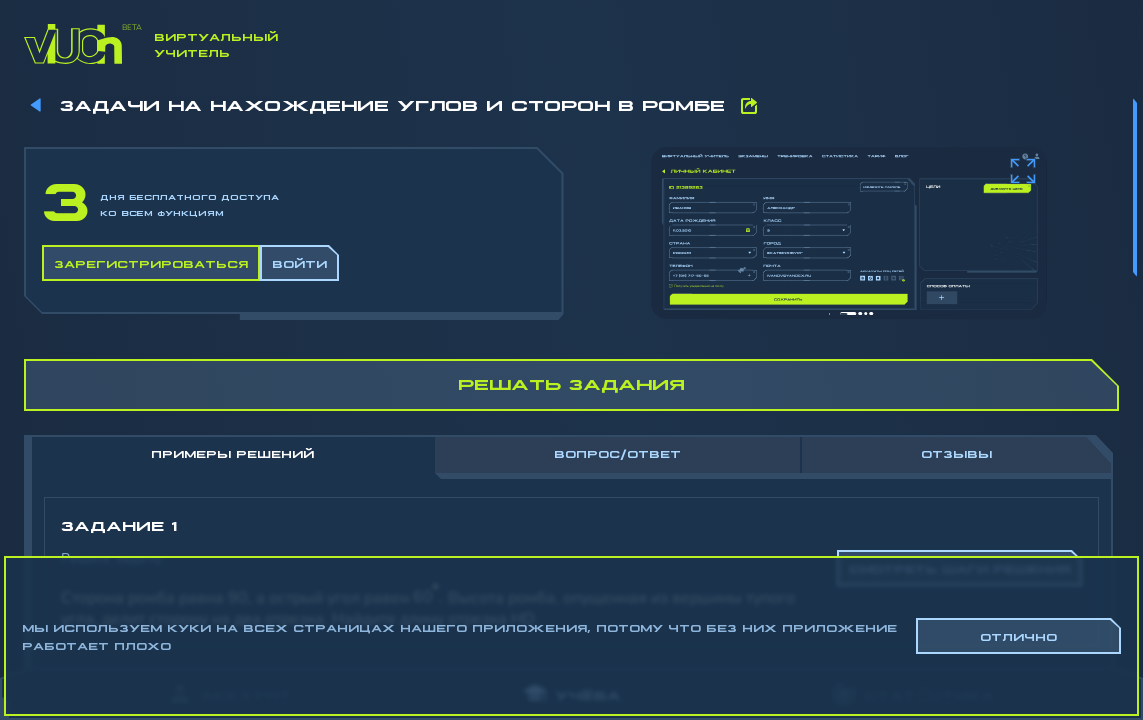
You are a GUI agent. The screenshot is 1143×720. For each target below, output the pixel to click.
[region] (571, 370)
